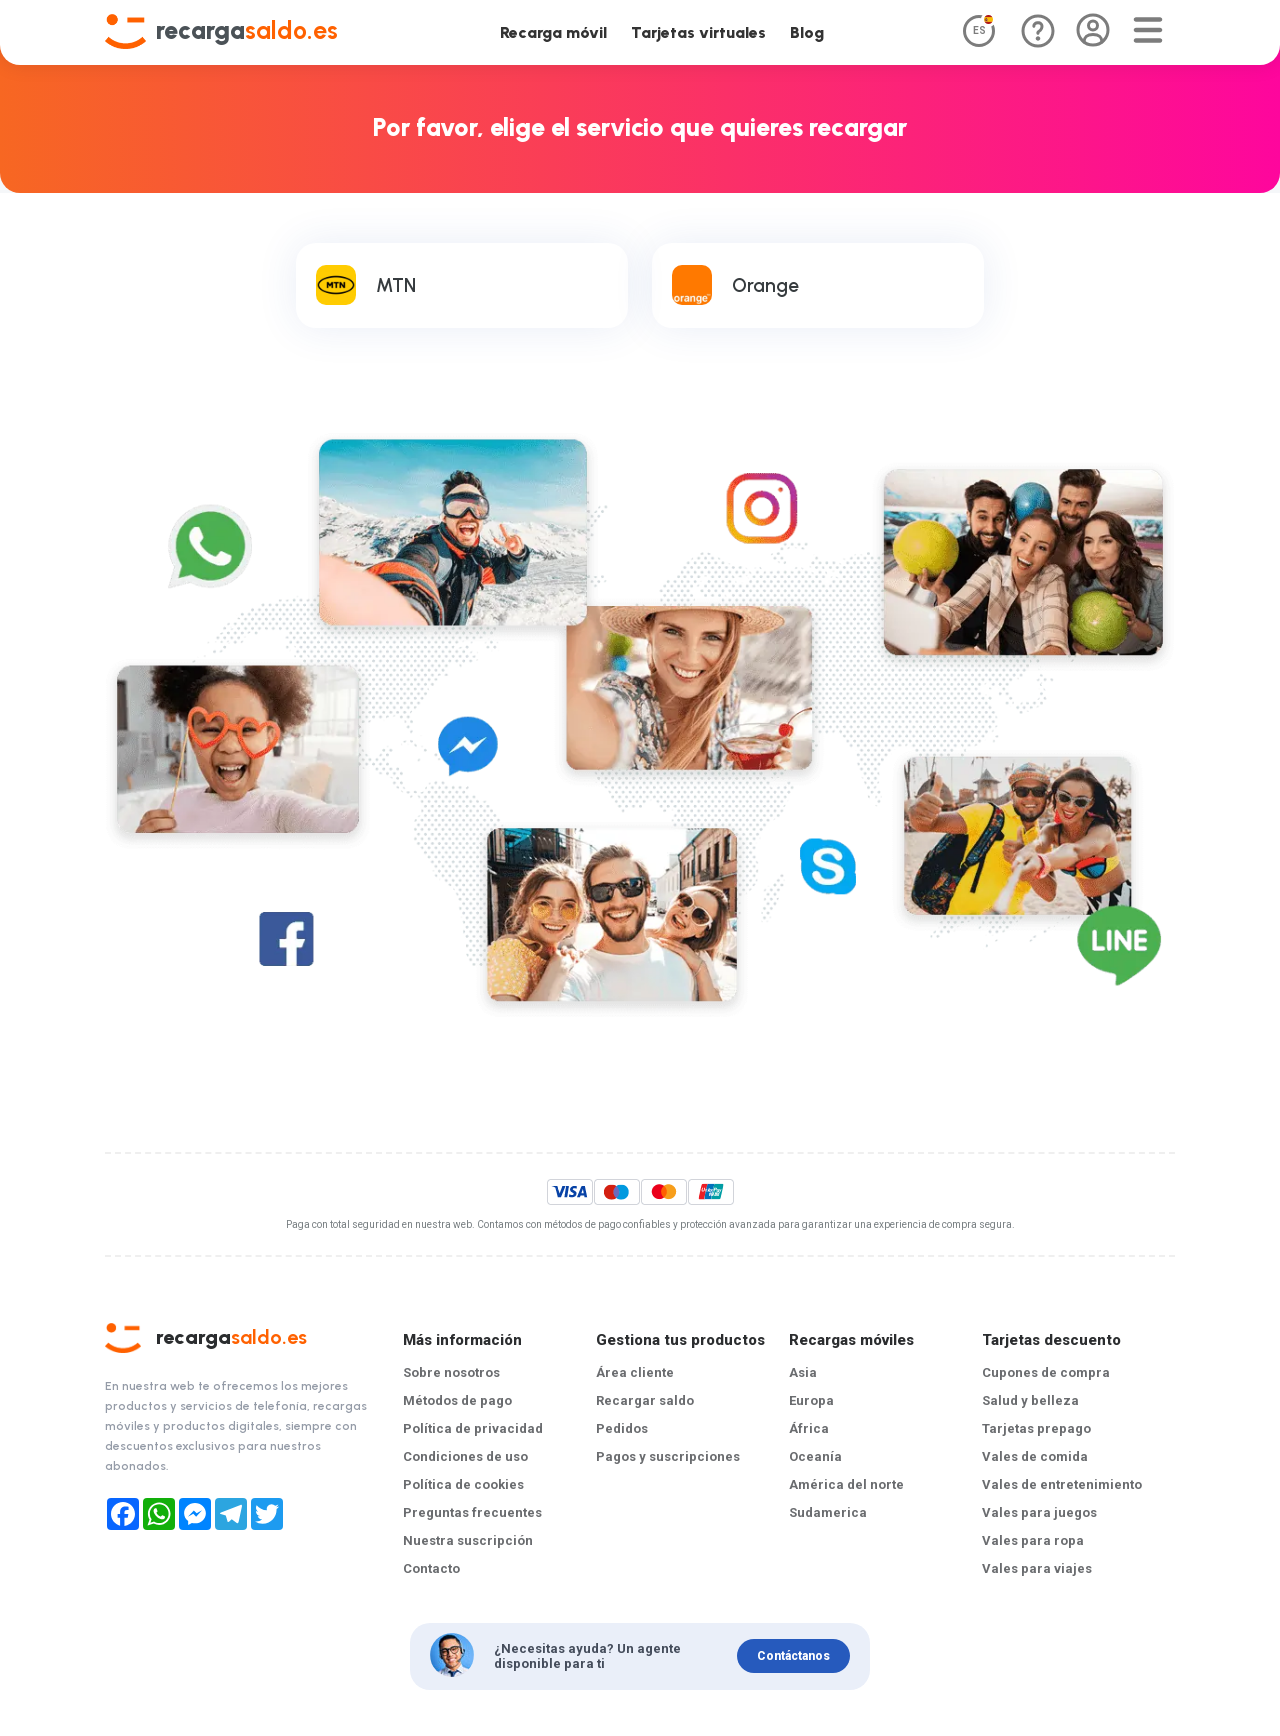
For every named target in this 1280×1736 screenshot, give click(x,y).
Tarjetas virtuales (698, 32)
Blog (807, 32)
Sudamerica (828, 1512)
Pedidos (622, 1428)
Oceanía (815, 1456)
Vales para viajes (1037, 1568)
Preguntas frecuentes (472, 1512)
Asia (803, 1372)
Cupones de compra (1046, 1372)
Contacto (431, 1568)
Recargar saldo (645, 1400)
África (809, 1428)
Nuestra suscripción (468, 1540)
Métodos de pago (457, 1400)
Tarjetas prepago (1036, 1428)
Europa (811, 1400)
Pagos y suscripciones (668, 1456)
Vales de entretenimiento (1062, 1484)
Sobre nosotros (451, 1372)
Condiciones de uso (465, 1456)
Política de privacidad (473, 1428)
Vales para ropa (1033, 1540)
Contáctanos (793, 1656)
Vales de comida (1035, 1456)
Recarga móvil (553, 32)
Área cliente (635, 1372)
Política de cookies (463, 1484)
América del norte (846, 1484)
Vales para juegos (1039, 1512)
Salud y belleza (1030, 1400)
